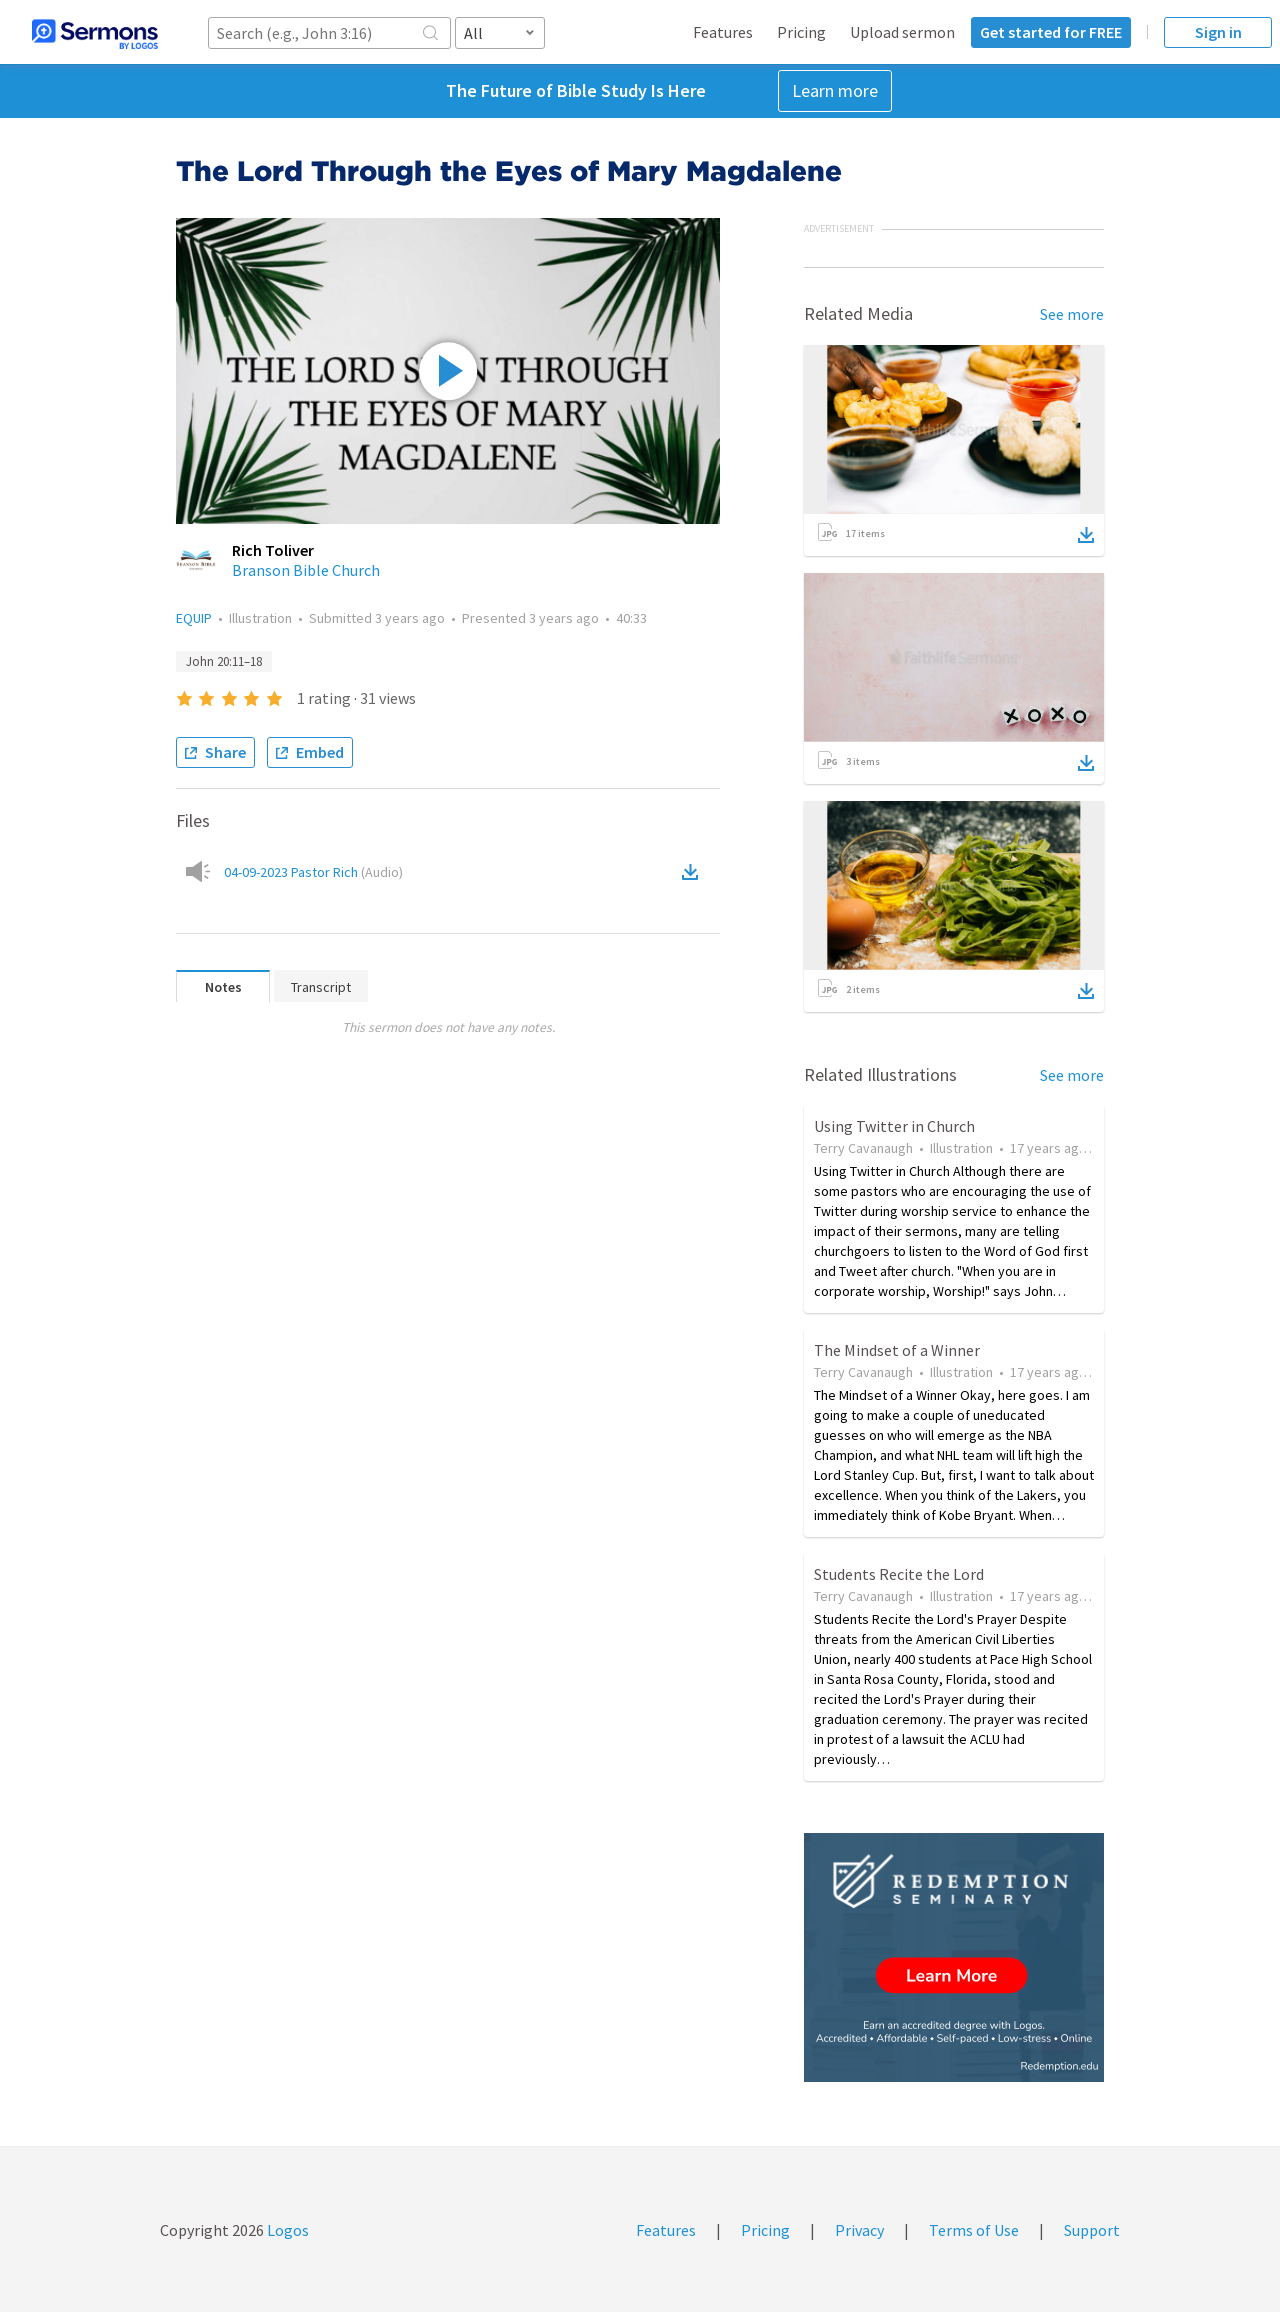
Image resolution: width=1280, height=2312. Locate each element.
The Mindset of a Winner (897, 1350)
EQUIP (194, 618)
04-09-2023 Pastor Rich (313, 872)
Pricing (801, 32)
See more (1072, 314)
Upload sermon (902, 32)
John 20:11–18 (224, 661)
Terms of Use (974, 2230)
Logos (286, 2230)
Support (1092, 2230)
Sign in (1218, 32)
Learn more (835, 90)
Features (723, 32)
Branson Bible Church (306, 570)
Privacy (859, 2230)
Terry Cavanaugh (863, 1148)
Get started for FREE (1051, 32)
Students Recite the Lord (899, 1574)
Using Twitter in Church (894, 1126)
